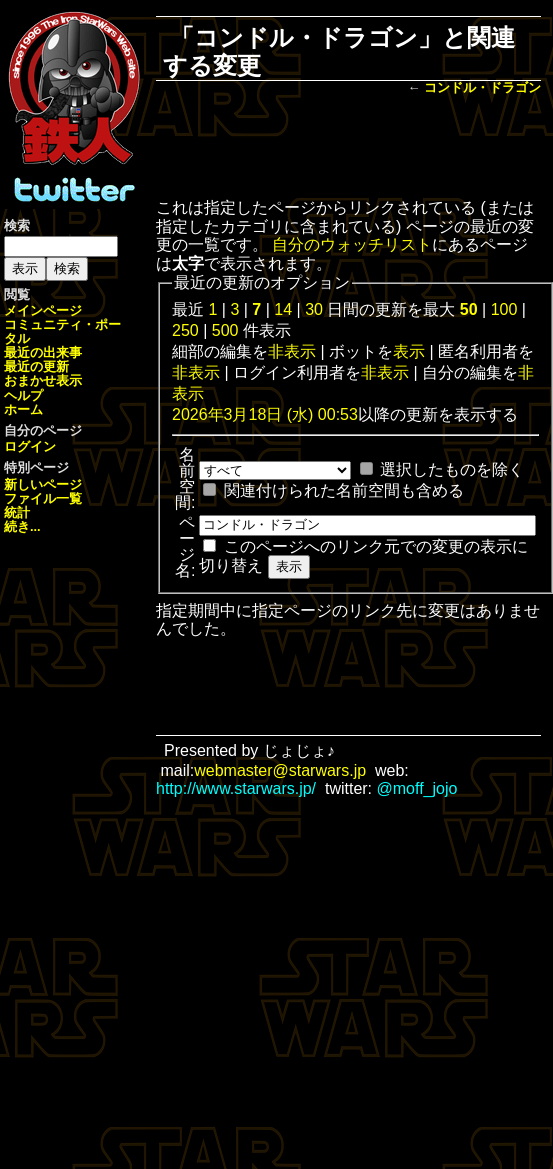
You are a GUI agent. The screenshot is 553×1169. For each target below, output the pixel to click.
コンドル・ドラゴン (482, 87)
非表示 (292, 351)
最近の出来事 (43, 352)
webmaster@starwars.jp (280, 770)
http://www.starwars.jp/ (236, 788)
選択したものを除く (452, 469)
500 (225, 330)
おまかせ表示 (43, 380)
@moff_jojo (417, 788)
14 (283, 309)
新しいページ (43, 484)
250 (185, 330)
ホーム (23, 409)
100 (504, 309)
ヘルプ (23, 395)
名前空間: (185, 478)
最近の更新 (36, 366)
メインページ (43, 310)
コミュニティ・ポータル (62, 331)
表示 (409, 351)
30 (314, 309)
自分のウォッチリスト (352, 244)
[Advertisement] (348, 149)
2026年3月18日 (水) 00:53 (265, 414)
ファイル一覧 (43, 498)
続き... (22, 526)
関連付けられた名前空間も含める (344, 490)
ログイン (30, 446)
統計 (17, 512)
